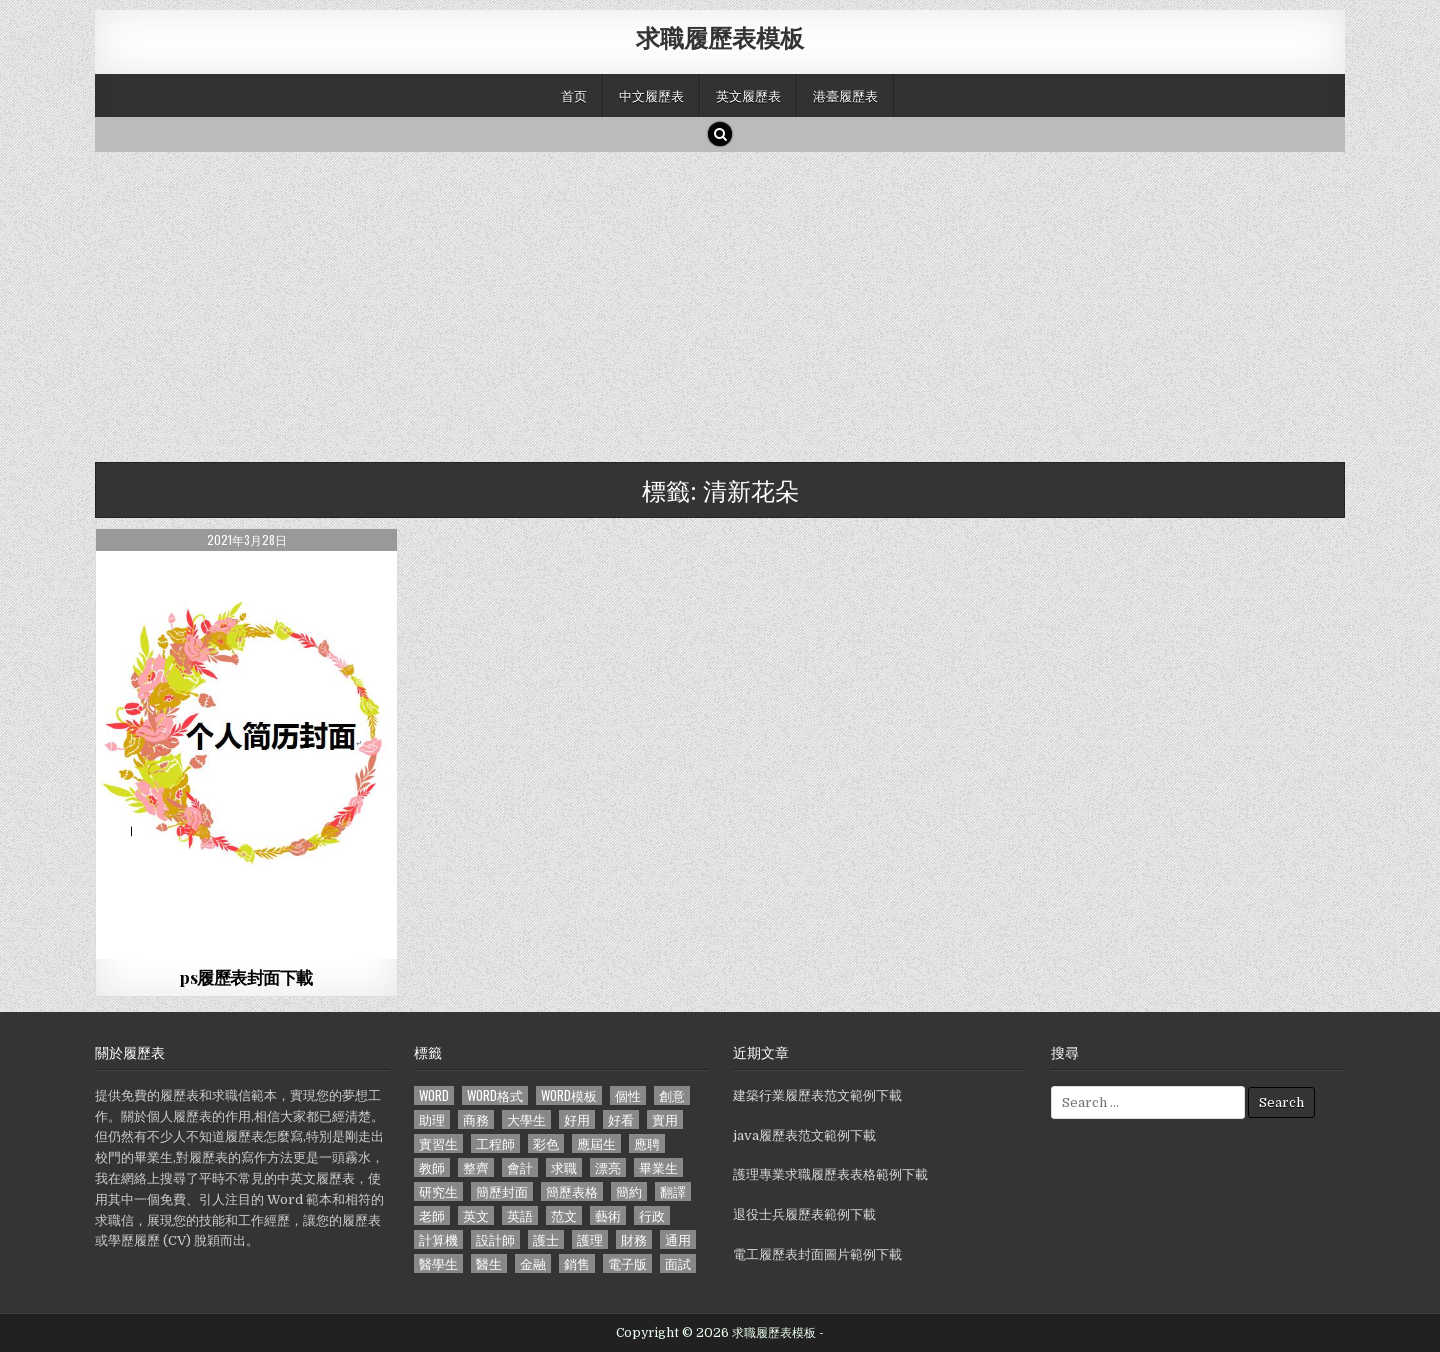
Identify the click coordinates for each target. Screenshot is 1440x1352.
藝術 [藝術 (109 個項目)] (608, 1215)
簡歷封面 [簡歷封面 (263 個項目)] (502, 1191)
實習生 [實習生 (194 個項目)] (438, 1143)
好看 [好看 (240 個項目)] (621, 1119)
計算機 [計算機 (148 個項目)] (438, 1239)
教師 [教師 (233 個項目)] (432, 1167)
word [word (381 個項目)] (434, 1095)
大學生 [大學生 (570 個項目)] (526, 1119)
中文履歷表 (651, 95)
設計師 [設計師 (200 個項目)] (495, 1239)
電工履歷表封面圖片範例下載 (817, 1254)
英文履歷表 (748, 95)
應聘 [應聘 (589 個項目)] (647, 1143)
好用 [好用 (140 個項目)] (577, 1119)
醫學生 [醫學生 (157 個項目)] (438, 1263)
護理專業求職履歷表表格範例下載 (830, 1174)
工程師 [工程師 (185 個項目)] (495, 1143)
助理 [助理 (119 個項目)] (432, 1119)
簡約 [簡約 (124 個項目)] (629, 1191)
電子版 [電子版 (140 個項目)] (627, 1263)
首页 (574, 95)
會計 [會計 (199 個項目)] (520, 1167)
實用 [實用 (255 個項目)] (665, 1119)
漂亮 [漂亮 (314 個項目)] (608, 1167)
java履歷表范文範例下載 (804, 1135)
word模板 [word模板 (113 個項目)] (569, 1095)
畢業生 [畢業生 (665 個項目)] (658, 1167)
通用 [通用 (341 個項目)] (678, 1239)
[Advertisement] (695, 302)
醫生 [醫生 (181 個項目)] (489, 1263)
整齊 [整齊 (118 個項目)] (476, 1167)
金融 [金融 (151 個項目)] (533, 1263)
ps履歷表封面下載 (246, 977)
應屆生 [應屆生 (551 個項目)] (596, 1143)
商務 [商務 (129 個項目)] (476, 1119)
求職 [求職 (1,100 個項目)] (564, 1167)
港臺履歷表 (845, 95)
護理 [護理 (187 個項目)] (590, 1239)
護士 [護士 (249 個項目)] (546, 1239)
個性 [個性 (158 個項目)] (628, 1095)
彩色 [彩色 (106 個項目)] (546, 1143)
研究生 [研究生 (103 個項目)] (438, 1191)
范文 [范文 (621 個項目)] (564, 1215)
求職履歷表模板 (720, 37)
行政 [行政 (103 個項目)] (652, 1215)
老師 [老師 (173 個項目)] (432, 1215)
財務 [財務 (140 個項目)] (634, 1239)
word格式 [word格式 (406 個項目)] (495, 1095)
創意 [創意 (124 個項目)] (672, 1095)
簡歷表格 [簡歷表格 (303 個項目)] (572, 1191)
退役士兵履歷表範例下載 (804, 1214)
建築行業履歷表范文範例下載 (817, 1095)
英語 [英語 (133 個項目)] (520, 1215)
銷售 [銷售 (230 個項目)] (577, 1263)
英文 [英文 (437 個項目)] (476, 1215)
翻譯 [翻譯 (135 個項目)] (673, 1191)
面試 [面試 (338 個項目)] (678, 1263)
